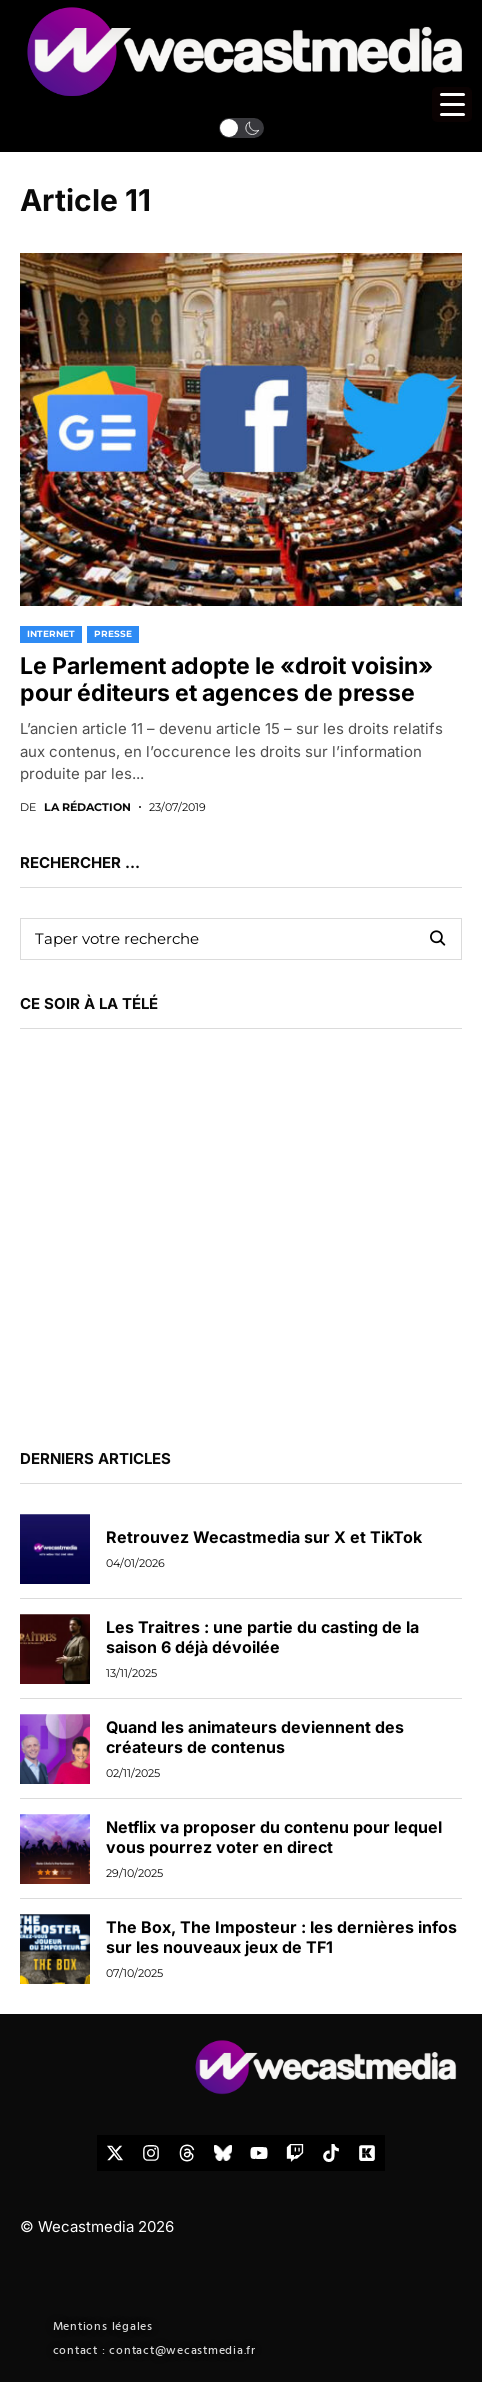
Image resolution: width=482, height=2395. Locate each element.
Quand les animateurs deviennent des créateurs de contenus (255, 1736)
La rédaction (87, 807)
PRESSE (113, 633)
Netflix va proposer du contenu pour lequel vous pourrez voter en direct (274, 1836)
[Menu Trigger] (452, 104)
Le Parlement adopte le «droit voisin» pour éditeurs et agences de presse (226, 680)
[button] (241, 128)
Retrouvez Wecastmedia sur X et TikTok (264, 1537)
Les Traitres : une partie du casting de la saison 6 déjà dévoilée (262, 1636)
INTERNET (51, 633)
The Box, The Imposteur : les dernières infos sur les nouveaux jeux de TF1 (281, 1936)
